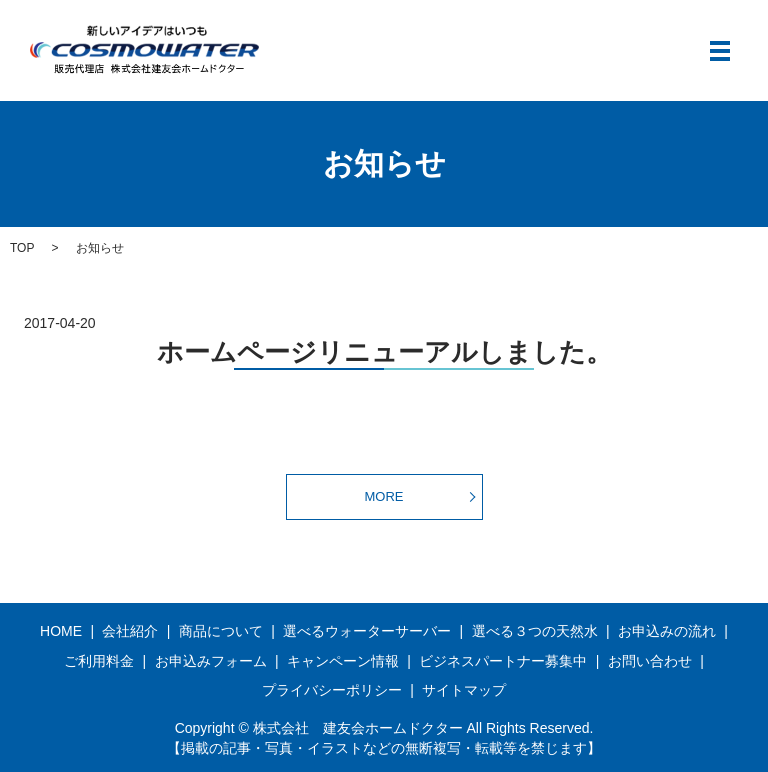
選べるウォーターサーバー (367, 631)
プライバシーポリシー (332, 690)
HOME (61, 631)
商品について (221, 631)
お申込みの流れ (667, 631)
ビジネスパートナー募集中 (503, 661)
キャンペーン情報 (343, 661)
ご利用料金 (99, 661)
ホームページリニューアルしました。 (384, 352)
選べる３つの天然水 (535, 631)
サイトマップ (464, 690)
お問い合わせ (650, 661)
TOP (22, 248)
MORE (384, 496)
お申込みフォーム (211, 661)
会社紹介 (130, 631)
